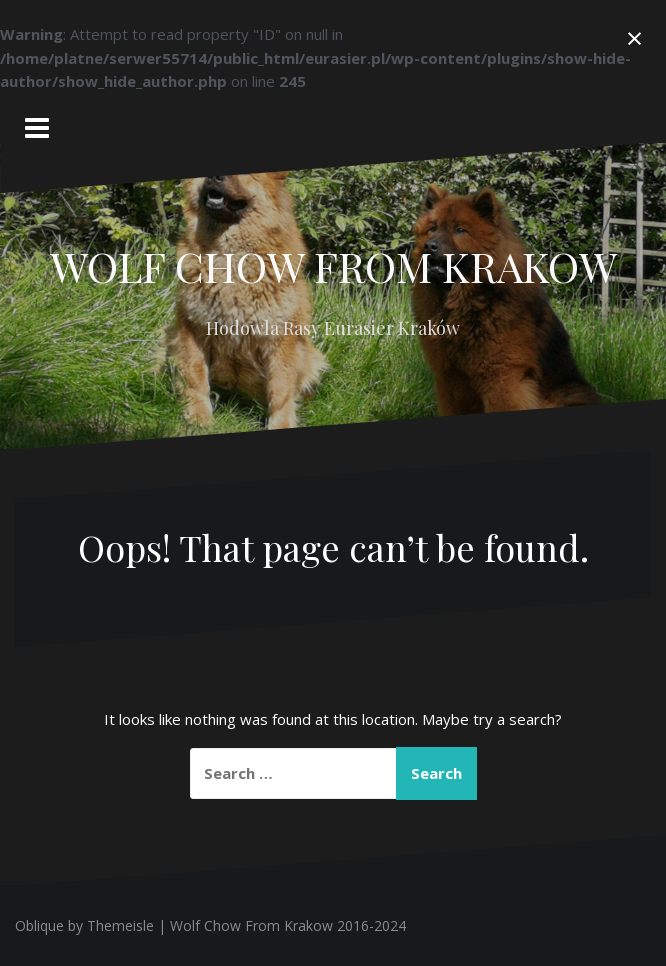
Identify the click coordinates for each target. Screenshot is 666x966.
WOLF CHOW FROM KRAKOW (333, 266)
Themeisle (120, 925)
